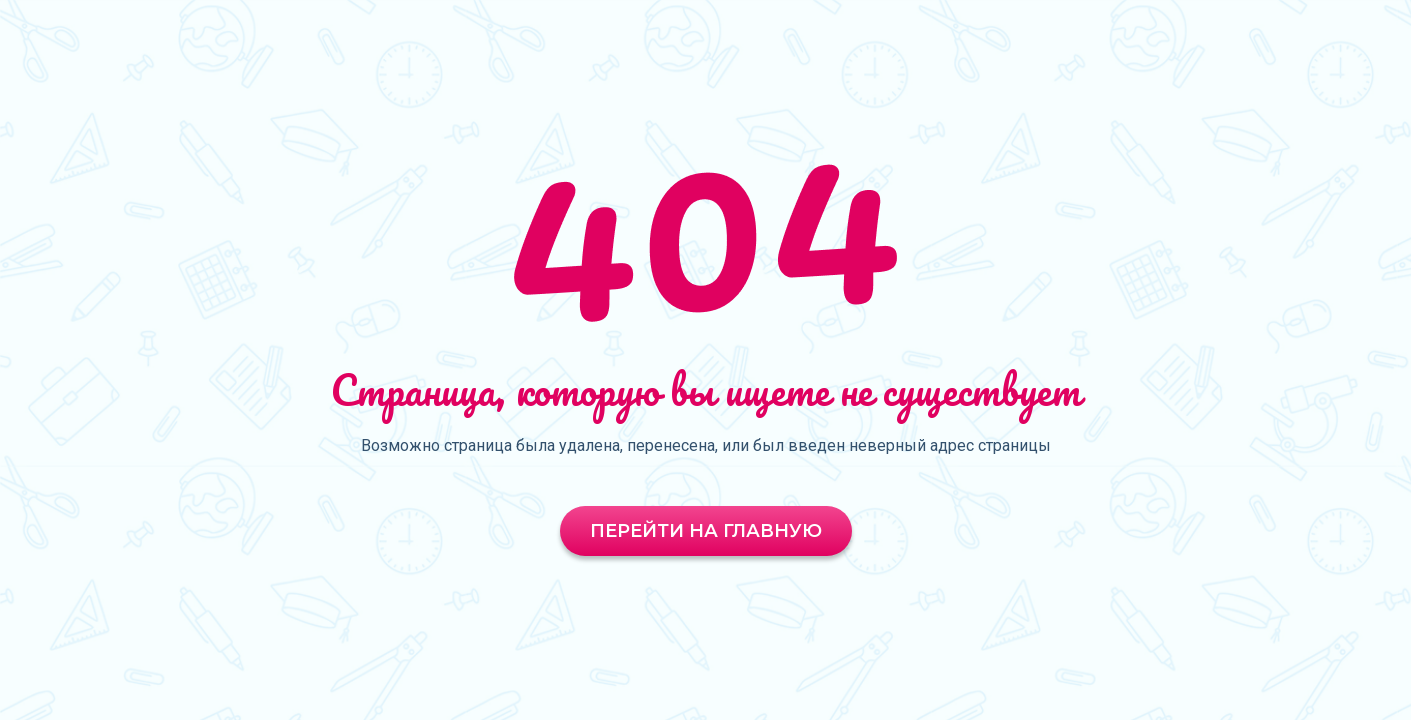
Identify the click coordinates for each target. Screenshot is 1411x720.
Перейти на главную (706, 531)
